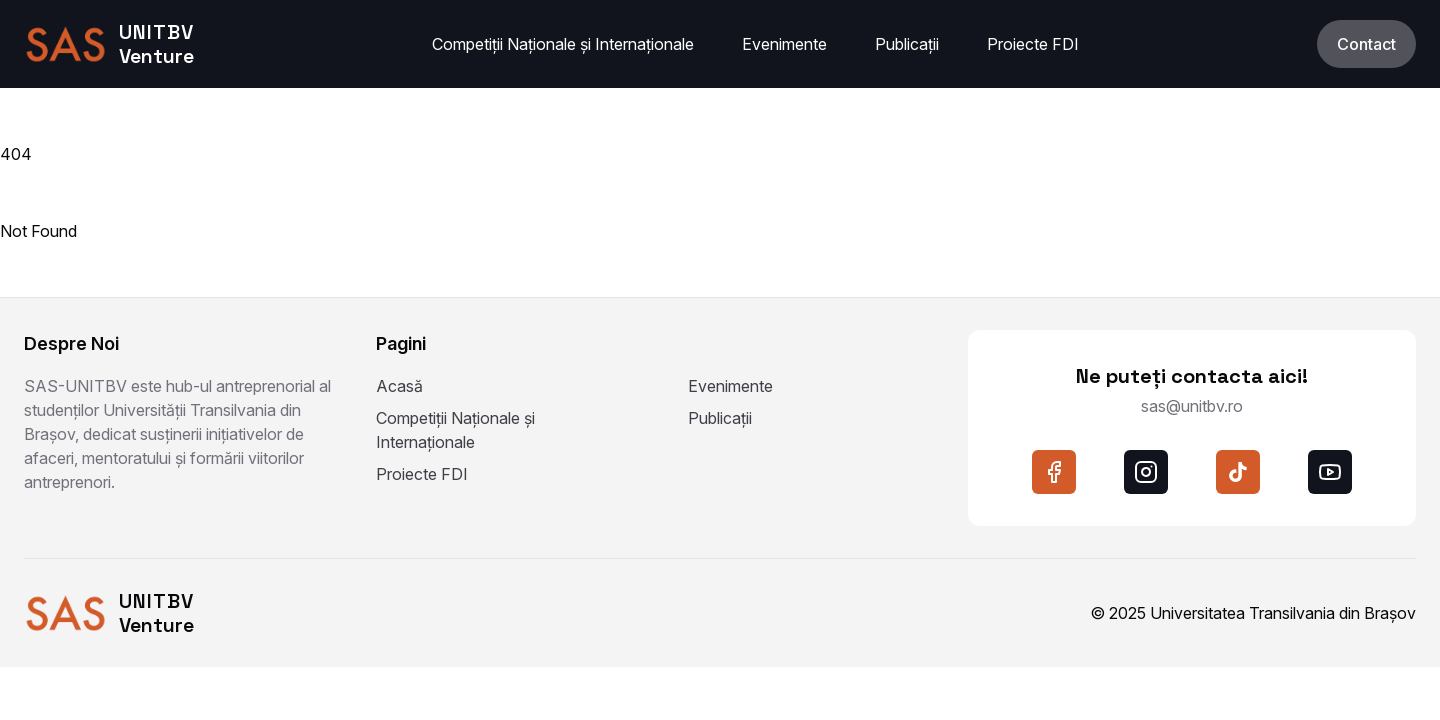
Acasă (399, 386)
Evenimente (784, 44)
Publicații (907, 44)
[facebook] (1054, 472)
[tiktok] (1238, 472)
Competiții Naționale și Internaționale (563, 44)
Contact (1366, 44)
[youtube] (1330, 472)
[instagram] (1146, 472)
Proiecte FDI (1033, 44)
